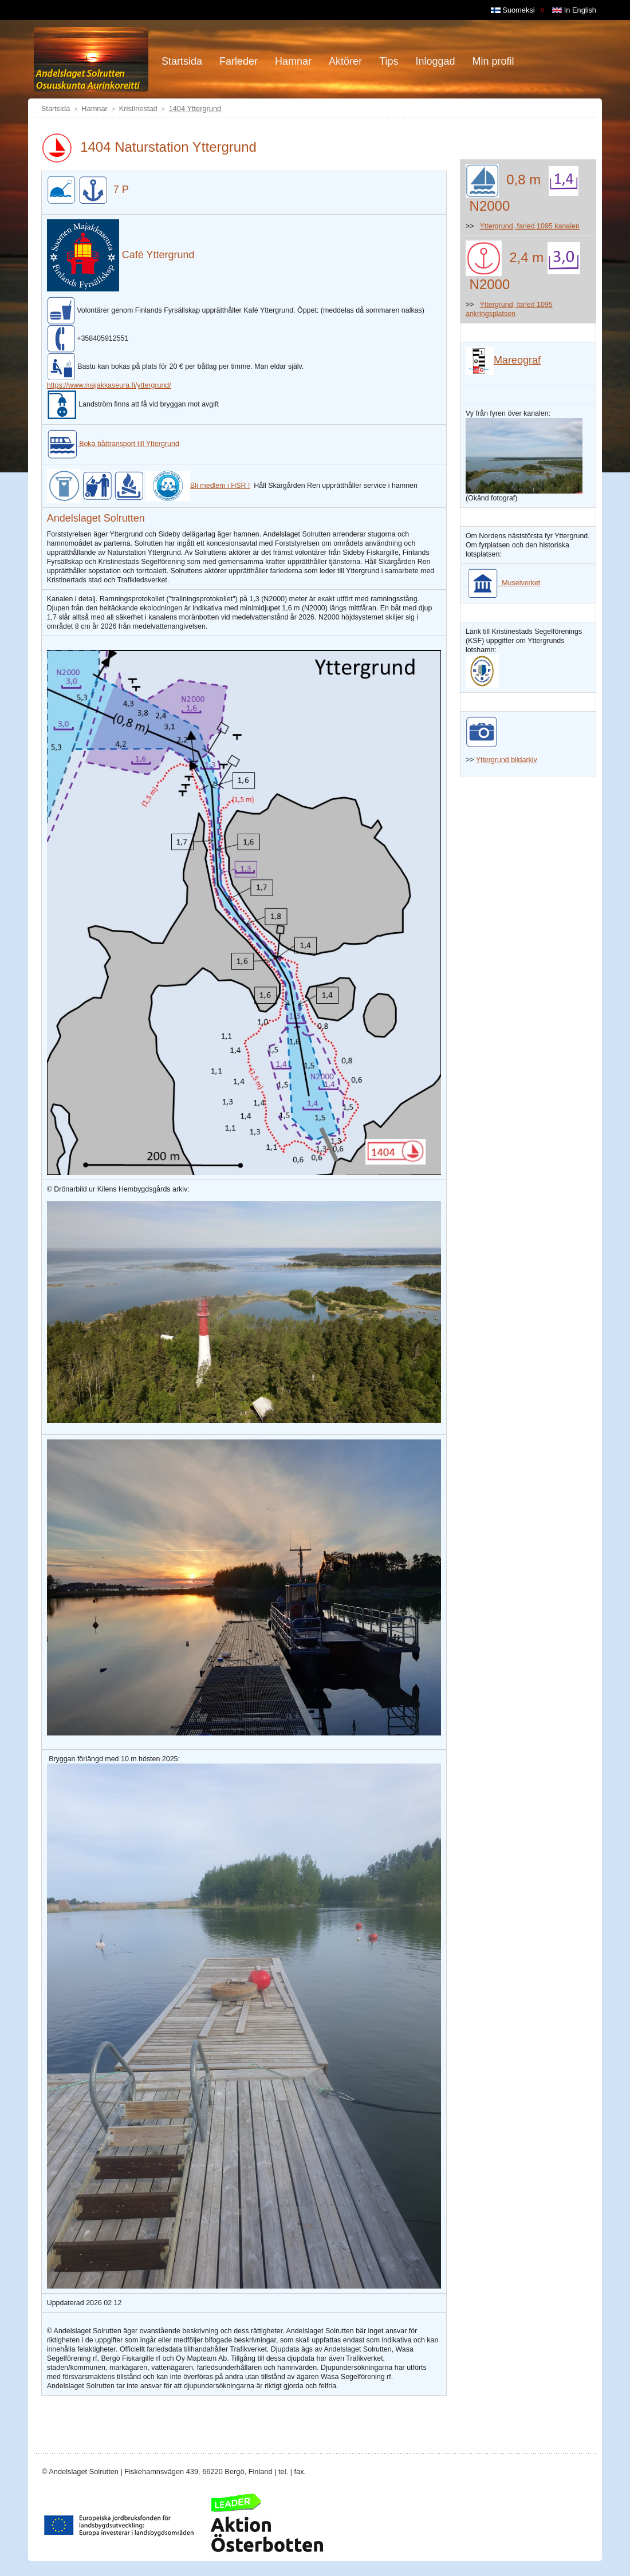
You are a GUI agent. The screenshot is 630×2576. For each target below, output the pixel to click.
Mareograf (503, 360)
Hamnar (94, 108)
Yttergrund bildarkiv (506, 760)
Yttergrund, (497, 226)
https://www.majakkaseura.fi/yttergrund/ (109, 385)
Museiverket (503, 583)
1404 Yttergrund (195, 108)
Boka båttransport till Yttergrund (113, 444)
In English (574, 10)
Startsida (55, 108)
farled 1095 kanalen (547, 226)
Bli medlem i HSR (195, 486)
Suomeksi (513, 10)
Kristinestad (138, 108)
